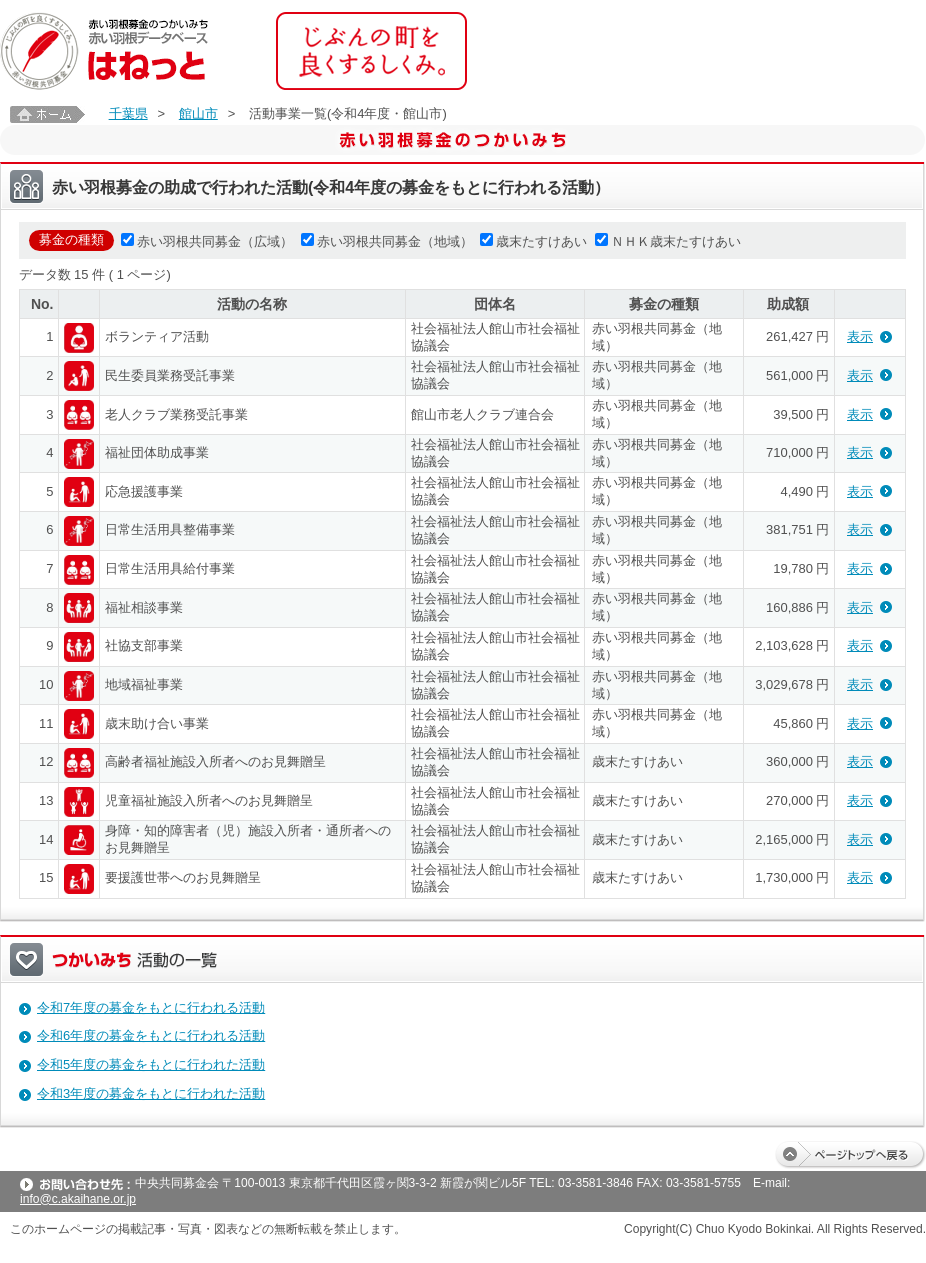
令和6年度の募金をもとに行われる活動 (151, 1035)
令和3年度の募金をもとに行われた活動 (151, 1093)
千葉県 (128, 113)
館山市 (198, 113)
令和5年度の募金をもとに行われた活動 (151, 1064)
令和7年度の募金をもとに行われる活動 (151, 1007)
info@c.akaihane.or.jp (78, 1199)
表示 (860, 336)
